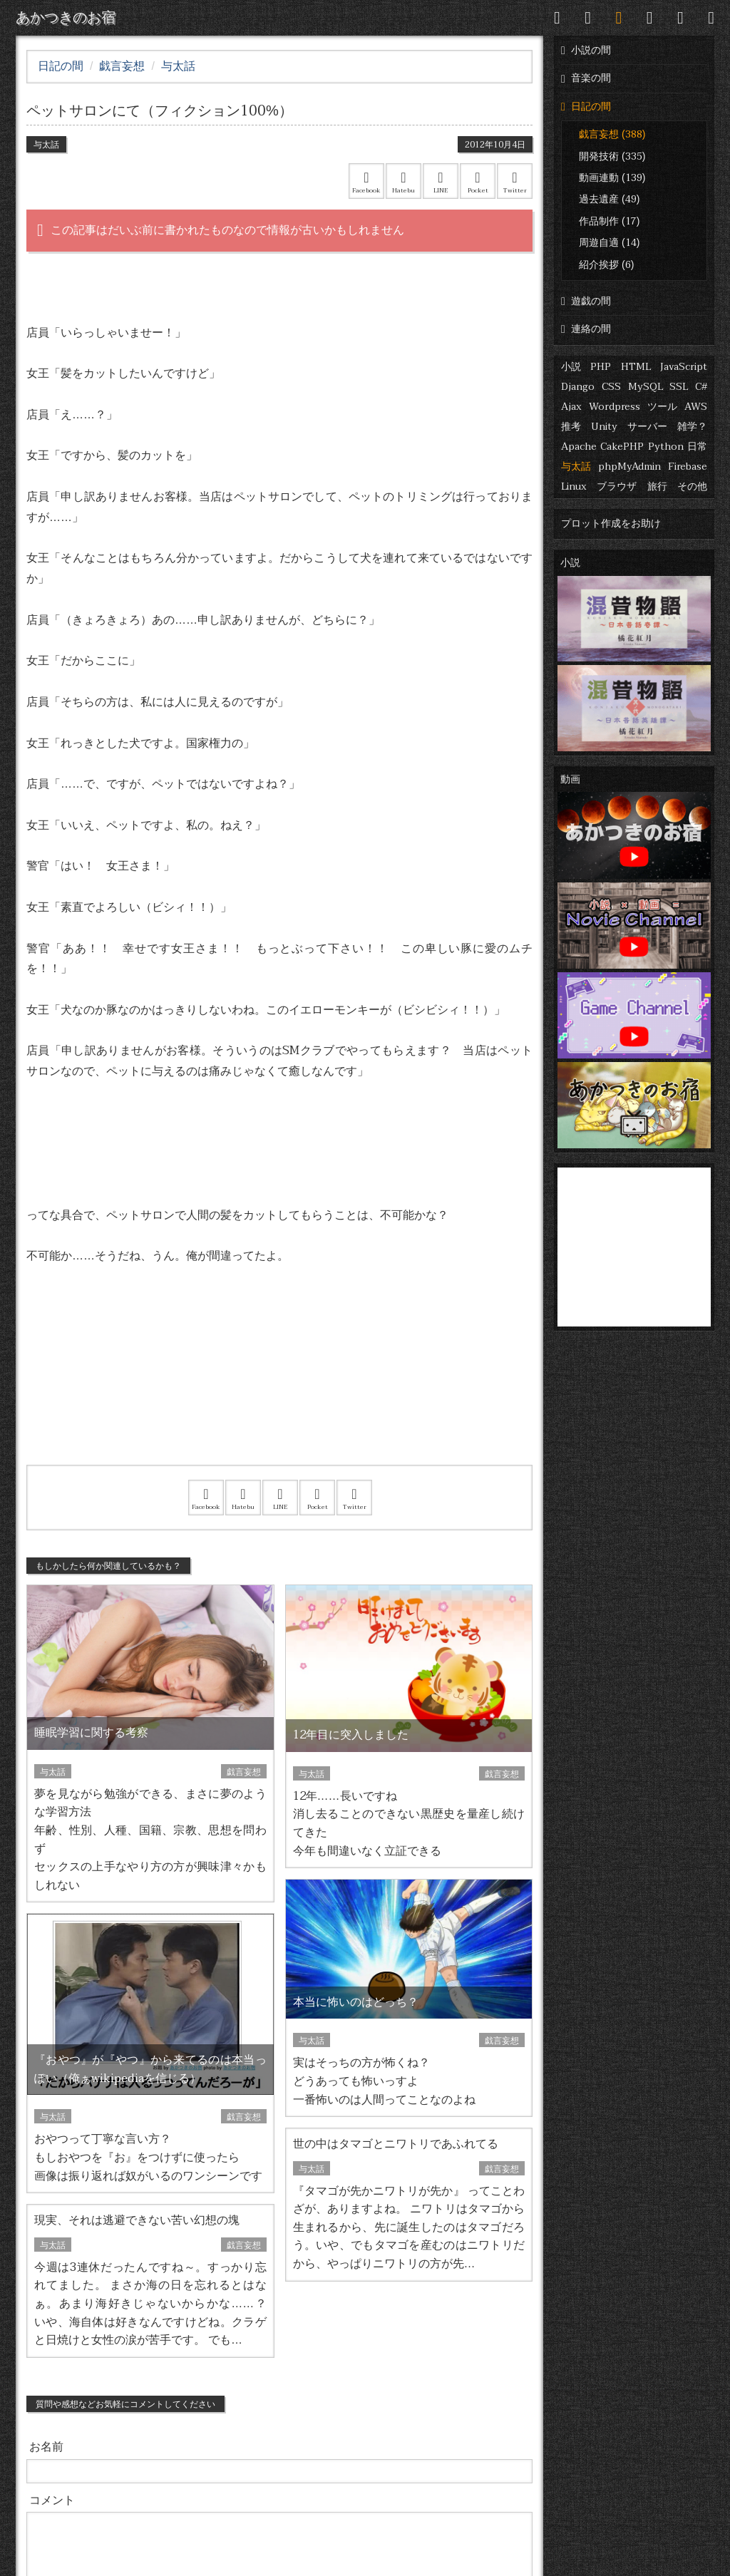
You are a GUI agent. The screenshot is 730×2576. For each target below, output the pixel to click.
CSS (611, 386)
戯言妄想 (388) (612, 134)
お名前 (46, 2447)
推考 (571, 426)
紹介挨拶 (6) (606, 265)
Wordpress (614, 406)
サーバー (647, 426)
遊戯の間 (586, 301)
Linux (574, 486)
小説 (571, 367)
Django (578, 386)
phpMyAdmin (629, 466)
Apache (579, 446)
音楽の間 (586, 78)
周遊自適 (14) (609, 243)
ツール (662, 406)
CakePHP (622, 446)
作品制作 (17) (609, 221)
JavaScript (683, 367)
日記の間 (586, 106)
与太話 (576, 466)
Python (666, 446)
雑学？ (692, 426)
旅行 (657, 486)
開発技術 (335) (612, 156)
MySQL (645, 386)
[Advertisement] (279, 1384)
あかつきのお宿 (65, 18)
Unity (604, 426)
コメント (52, 2500)
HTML (636, 367)
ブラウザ (617, 486)
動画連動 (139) (612, 178)
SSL (678, 386)
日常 (697, 446)
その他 (692, 486)
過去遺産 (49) (609, 199)
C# (701, 386)
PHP (600, 367)
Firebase (687, 466)
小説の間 (586, 50)
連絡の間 (586, 329)
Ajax (571, 406)
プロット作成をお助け (611, 523)
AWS (695, 406)
